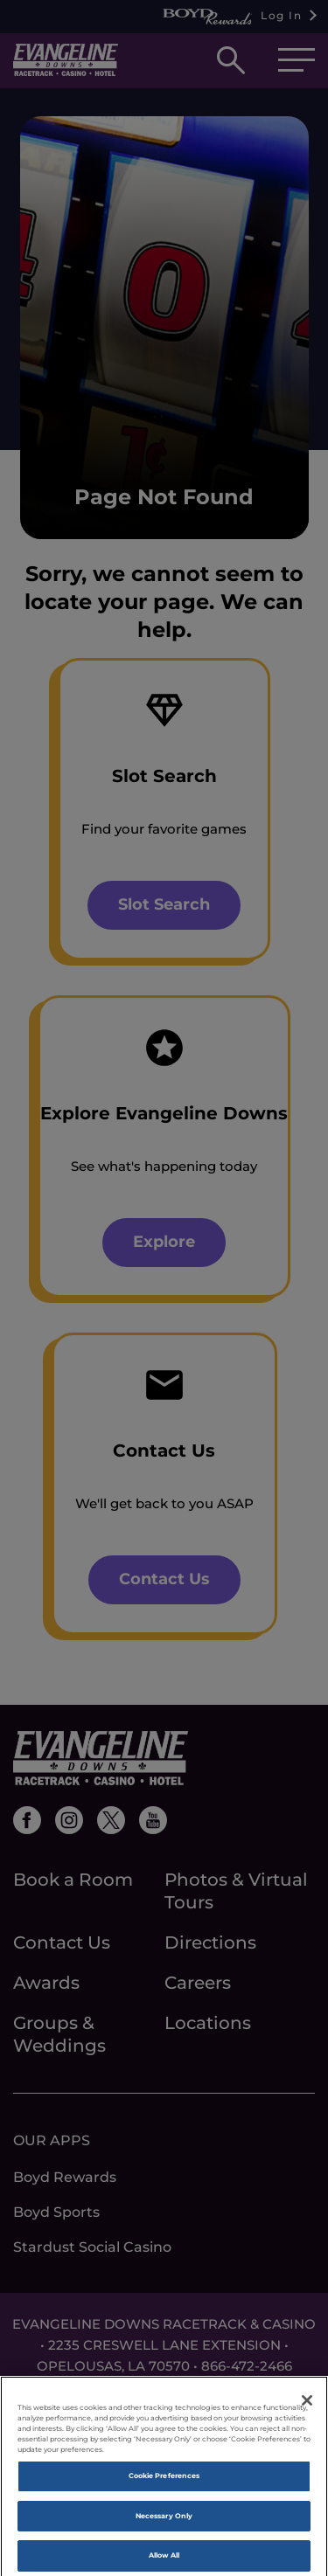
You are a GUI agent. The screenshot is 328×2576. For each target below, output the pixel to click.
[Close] (307, 2406)
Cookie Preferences (164, 2482)
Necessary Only (164, 2521)
